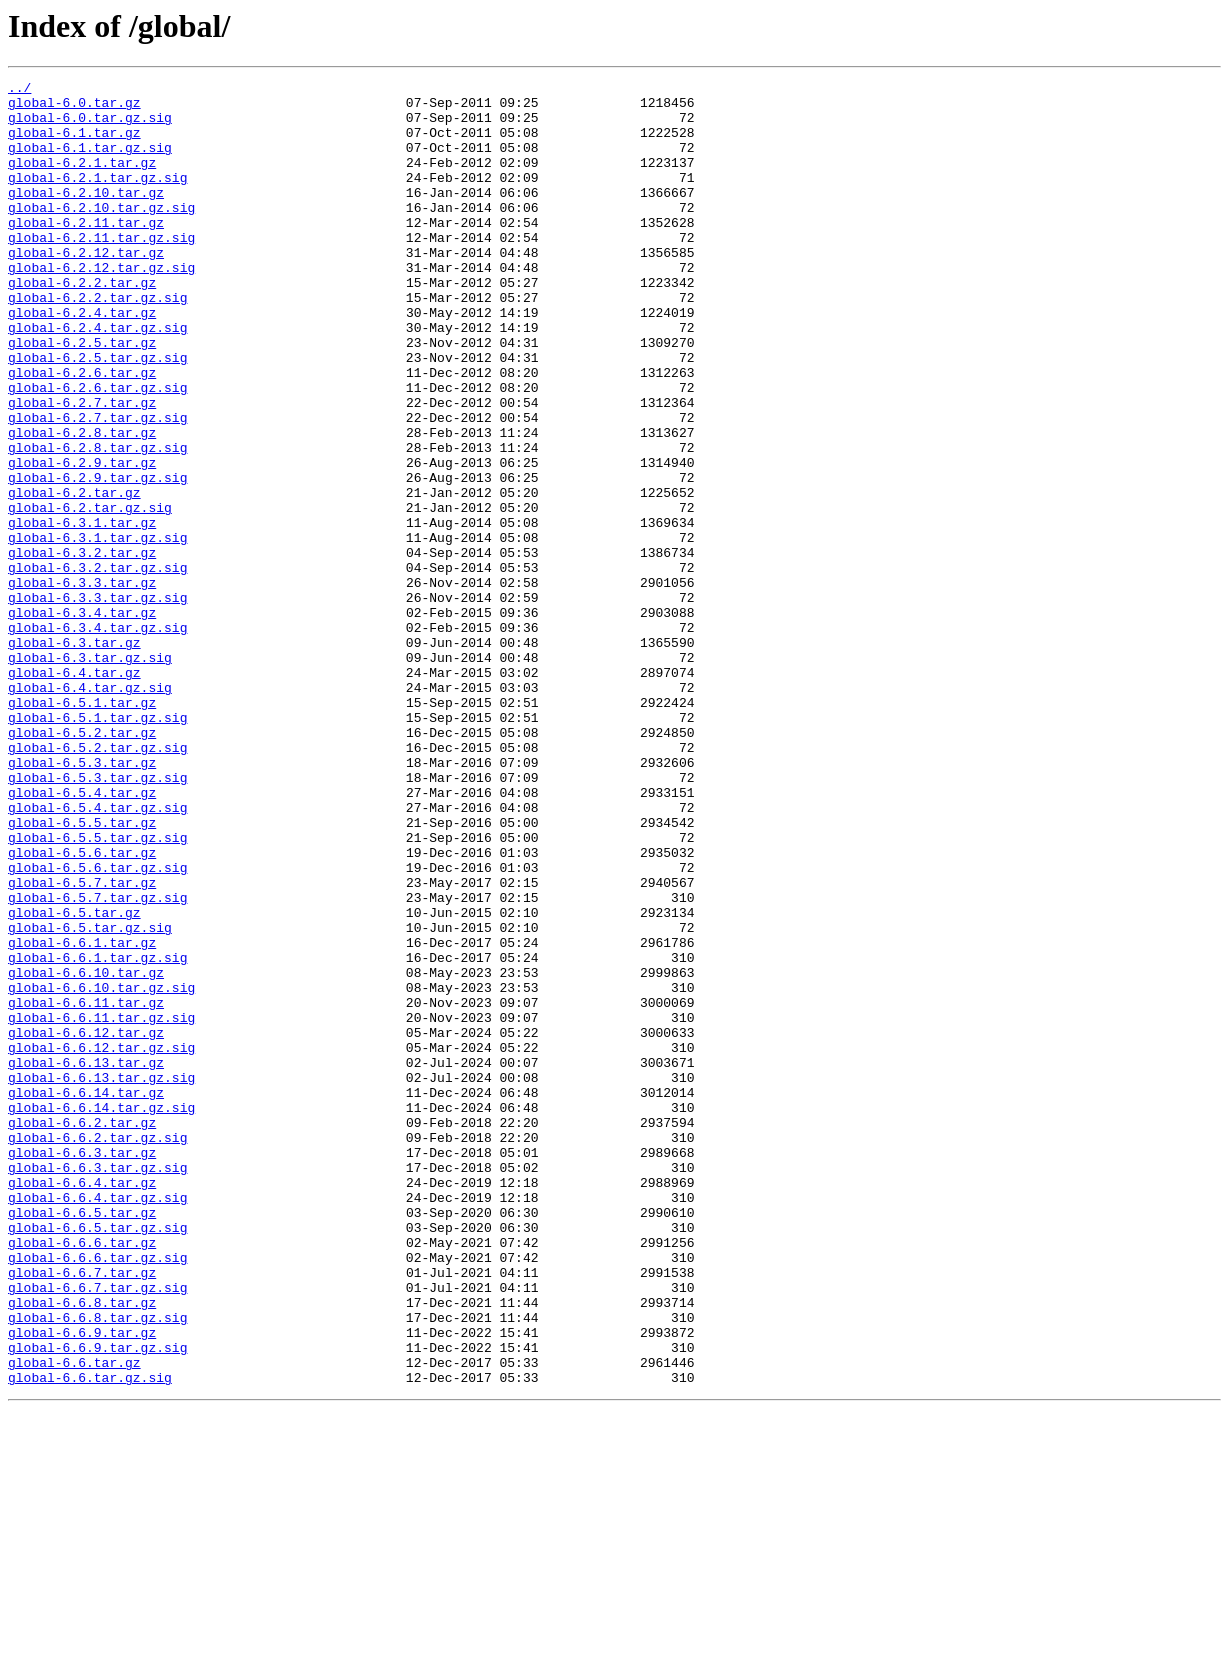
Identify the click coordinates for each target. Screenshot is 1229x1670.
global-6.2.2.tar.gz (82, 324)
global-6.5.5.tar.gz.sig (97, 990)
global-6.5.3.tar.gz (82, 900)
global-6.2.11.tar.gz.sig (101, 270)
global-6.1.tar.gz (74, 144)
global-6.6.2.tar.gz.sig (97, 1350)
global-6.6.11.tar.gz (86, 1188)
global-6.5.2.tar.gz (82, 864)
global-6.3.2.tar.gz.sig (97, 666)
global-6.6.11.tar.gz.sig (101, 1206)
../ (19, 90)
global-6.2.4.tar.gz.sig (97, 378)
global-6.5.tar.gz (74, 1080)
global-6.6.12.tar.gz (86, 1224)
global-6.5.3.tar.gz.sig (97, 918)
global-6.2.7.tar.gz (82, 468)
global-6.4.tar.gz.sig (90, 810)
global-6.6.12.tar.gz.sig (101, 1242)
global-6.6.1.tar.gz (82, 1116)
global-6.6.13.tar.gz (86, 1260)
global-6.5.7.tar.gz (82, 1044)
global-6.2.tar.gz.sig (90, 594)
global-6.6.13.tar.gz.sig (101, 1278)
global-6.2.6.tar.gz (82, 432)
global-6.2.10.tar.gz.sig (101, 234)
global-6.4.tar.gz (74, 792)
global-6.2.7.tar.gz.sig (97, 486)
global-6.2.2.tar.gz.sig (97, 342)
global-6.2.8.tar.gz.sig (97, 522)
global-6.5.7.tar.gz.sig (97, 1062)
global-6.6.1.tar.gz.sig (97, 1134)
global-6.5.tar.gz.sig (90, 1098)
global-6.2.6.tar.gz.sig (97, 450)
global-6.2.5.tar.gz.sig (97, 414)
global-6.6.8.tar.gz (82, 1548)
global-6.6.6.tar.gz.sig (97, 1494)
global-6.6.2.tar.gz (82, 1332)
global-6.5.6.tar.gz (82, 1008)
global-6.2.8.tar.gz (82, 504)
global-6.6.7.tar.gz (82, 1512)
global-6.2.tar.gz (74, 576)
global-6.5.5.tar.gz (82, 972)
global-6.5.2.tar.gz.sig (97, 882)
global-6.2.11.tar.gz (86, 252)
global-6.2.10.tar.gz (86, 216)
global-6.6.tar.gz (74, 1620)
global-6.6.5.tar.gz (82, 1440)
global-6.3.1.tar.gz (82, 612)
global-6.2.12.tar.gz (86, 288)
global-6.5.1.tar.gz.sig (97, 846)
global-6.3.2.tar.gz (82, 648)
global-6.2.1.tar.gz (82, 180)
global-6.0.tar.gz (74, 108)
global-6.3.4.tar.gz (82, 720)
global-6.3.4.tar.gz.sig (97, 738)
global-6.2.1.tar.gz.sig (97, 198)
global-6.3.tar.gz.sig (90, 774)
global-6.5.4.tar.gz (82, 936)
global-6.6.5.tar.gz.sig (97, 1458)
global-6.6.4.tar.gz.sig (97, 1422)
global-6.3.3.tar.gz (82, 684)
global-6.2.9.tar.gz (82, 540)
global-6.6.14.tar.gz (86, 1296)
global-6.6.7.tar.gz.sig (97, 1530)
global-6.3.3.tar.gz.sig (97, 702)
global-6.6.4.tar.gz (82, 1404)
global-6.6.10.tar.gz (86, 1152)
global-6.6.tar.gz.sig (90, 1638)
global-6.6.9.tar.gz (82, 1584)
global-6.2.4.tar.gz (82, 360)
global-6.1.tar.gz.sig (90, 162)
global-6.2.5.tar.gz (82, 396)
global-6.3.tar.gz (74, 756)
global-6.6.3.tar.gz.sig (97, 1386)
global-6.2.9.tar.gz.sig (97, 558)
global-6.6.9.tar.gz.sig (97, 1602)
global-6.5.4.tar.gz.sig (97, 954)
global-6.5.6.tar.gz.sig (97, 1026)
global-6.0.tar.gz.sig (90, 126)
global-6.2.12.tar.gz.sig (101, 306)
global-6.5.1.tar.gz (82, 828)
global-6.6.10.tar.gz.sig (101, 1170)
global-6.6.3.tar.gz (82, 1368)
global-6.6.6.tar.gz (82, 1476)
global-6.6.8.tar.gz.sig (97, 1566)
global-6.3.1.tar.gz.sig (97, 630)
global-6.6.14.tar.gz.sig (101, 1314)
